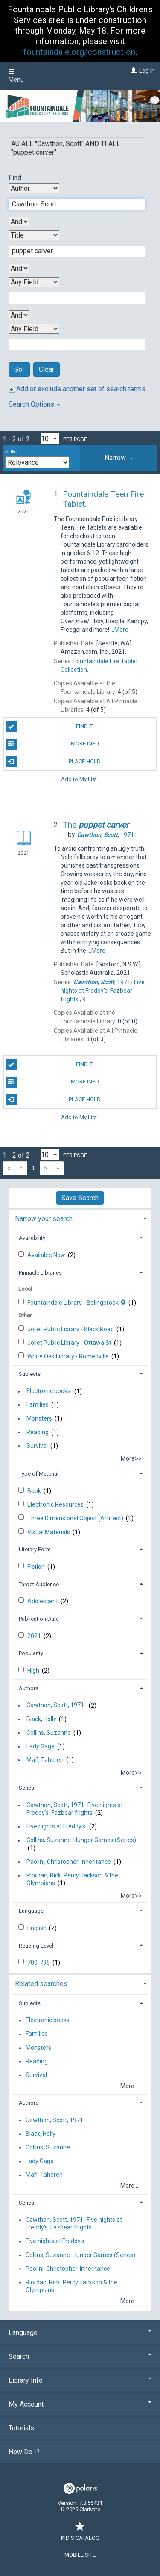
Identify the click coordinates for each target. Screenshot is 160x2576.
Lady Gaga (40, 1746)
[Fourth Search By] (34, 329)
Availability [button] (32, 1238)
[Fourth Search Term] (72, 345)
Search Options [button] (34, 404)
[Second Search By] (34, 235)
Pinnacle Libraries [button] (40, 1272)
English (37, 1928)
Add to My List (79, 779)
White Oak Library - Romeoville (68, 1356)
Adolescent (43, 1601)
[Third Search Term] (72, 298)
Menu (16, 76)
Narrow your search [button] (44, 1219)
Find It (50, 726)
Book (34, 1490)
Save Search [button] (80, 1198)
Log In (147, 70)
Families (37, 1404)
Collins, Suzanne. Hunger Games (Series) (81, 1840)
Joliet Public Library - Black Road (71, 1329)
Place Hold (53, 761)
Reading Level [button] (36, 1946)
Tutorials (21, 2428)
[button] (118, 458)
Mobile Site (80, 2555)
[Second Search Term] (72, 251)
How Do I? (24, 2452)
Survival (37, 1445)
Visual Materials (49, 1532)
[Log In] (132, 70)
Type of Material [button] (38, 1473)
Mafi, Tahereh (45, 1759)
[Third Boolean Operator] (19, 315)
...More (119, 629)
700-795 (39, 1962)
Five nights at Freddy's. (56, 1826)
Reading (37, 1432)
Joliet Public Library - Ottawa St (70, 1342)
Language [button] (31, 1911)
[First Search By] (34, 188)
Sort (11, 452)
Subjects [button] (30, 1374)
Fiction (36, 1566)
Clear (46, 369)
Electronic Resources (56, 1504)
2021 (34, 1636)
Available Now (47, 1255)
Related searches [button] (41, 1984)
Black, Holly (41, 1719)
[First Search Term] (72, 204)
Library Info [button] (80, 2380)
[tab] (118, 458)
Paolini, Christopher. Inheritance (68, 1861)
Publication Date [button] (39, 1619)
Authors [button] (28, 1688)
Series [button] (26, 1788)
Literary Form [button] (35, 1549)
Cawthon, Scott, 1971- (56, 1705)
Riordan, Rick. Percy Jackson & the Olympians (72, 1879)
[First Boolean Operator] (19, 221)
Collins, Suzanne (48, 1732)
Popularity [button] (31, 1653)
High (34, 1670)
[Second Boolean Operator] (19, 268)
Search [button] (80, 2356)
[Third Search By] (34, 282)
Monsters (39, 1418)
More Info (52, 744)
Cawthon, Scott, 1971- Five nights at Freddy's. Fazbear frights (74, 1809)
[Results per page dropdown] (50, 438)
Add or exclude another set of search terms (77, 389)
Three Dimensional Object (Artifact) (76, 1518)
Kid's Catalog (80, 2533)
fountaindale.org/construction (79, 52)
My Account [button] (80, 2404)
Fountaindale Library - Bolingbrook (77, 1302)
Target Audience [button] (39, 1584)
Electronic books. (49, 1391)
